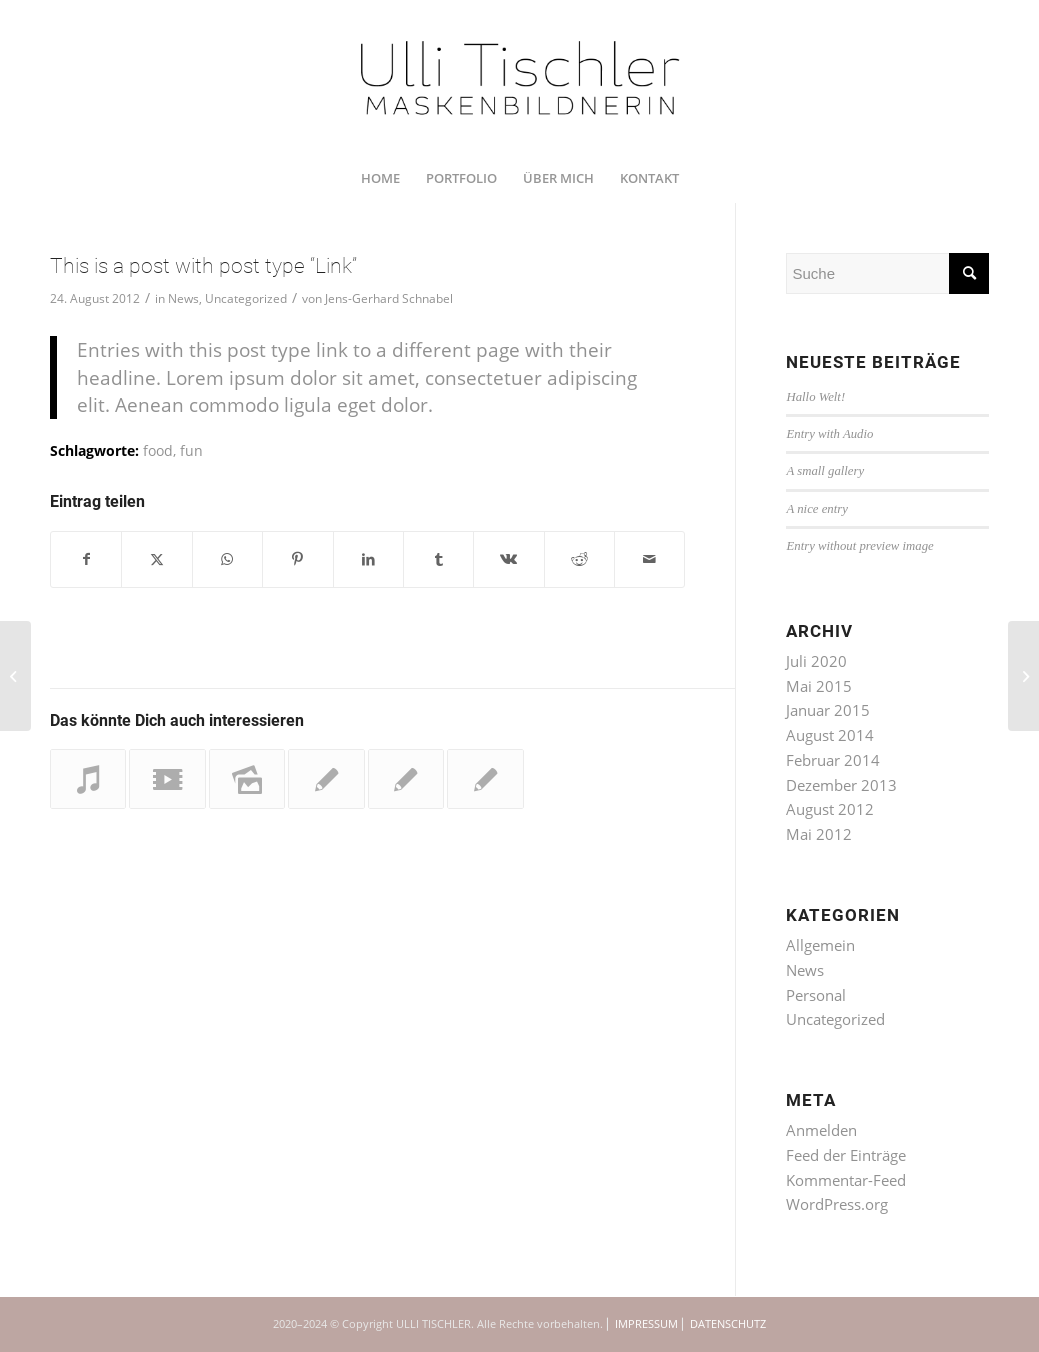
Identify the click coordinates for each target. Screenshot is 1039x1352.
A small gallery (825, 471)
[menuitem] (380, 178)
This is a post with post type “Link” (203, 266)
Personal (816, 995)
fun (191, 451)
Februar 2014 (833, 760)
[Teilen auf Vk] (508, 559)
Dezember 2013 (841, 785)
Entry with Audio (829, 434)
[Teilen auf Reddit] (579, 559)
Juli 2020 (816, 661)
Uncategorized (246, 298)
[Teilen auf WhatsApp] (227, 559)
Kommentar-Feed (846, 1180)
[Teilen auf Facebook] (86, 559)
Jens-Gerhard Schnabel (389, 298)
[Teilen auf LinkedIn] (368, 559)
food (158, 451)
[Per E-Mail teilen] (649, 559)
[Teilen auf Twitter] (156, 559)
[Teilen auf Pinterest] (297, 559)
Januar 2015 (828, 710)
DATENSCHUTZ (728, 1323)
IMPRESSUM (646, 1323)
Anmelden (821, 1130)
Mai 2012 (819, 834)
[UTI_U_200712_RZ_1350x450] (519, 76)
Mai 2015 (819, 686)
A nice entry (816, 509)
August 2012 (830, 809)
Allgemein (820, 945)
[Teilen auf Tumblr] (438, 559)
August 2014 (830, 735)
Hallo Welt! (815, 397)
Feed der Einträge (846, 1155)
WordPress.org (837, 1204)
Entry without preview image (859, 546)
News (183, 298)
